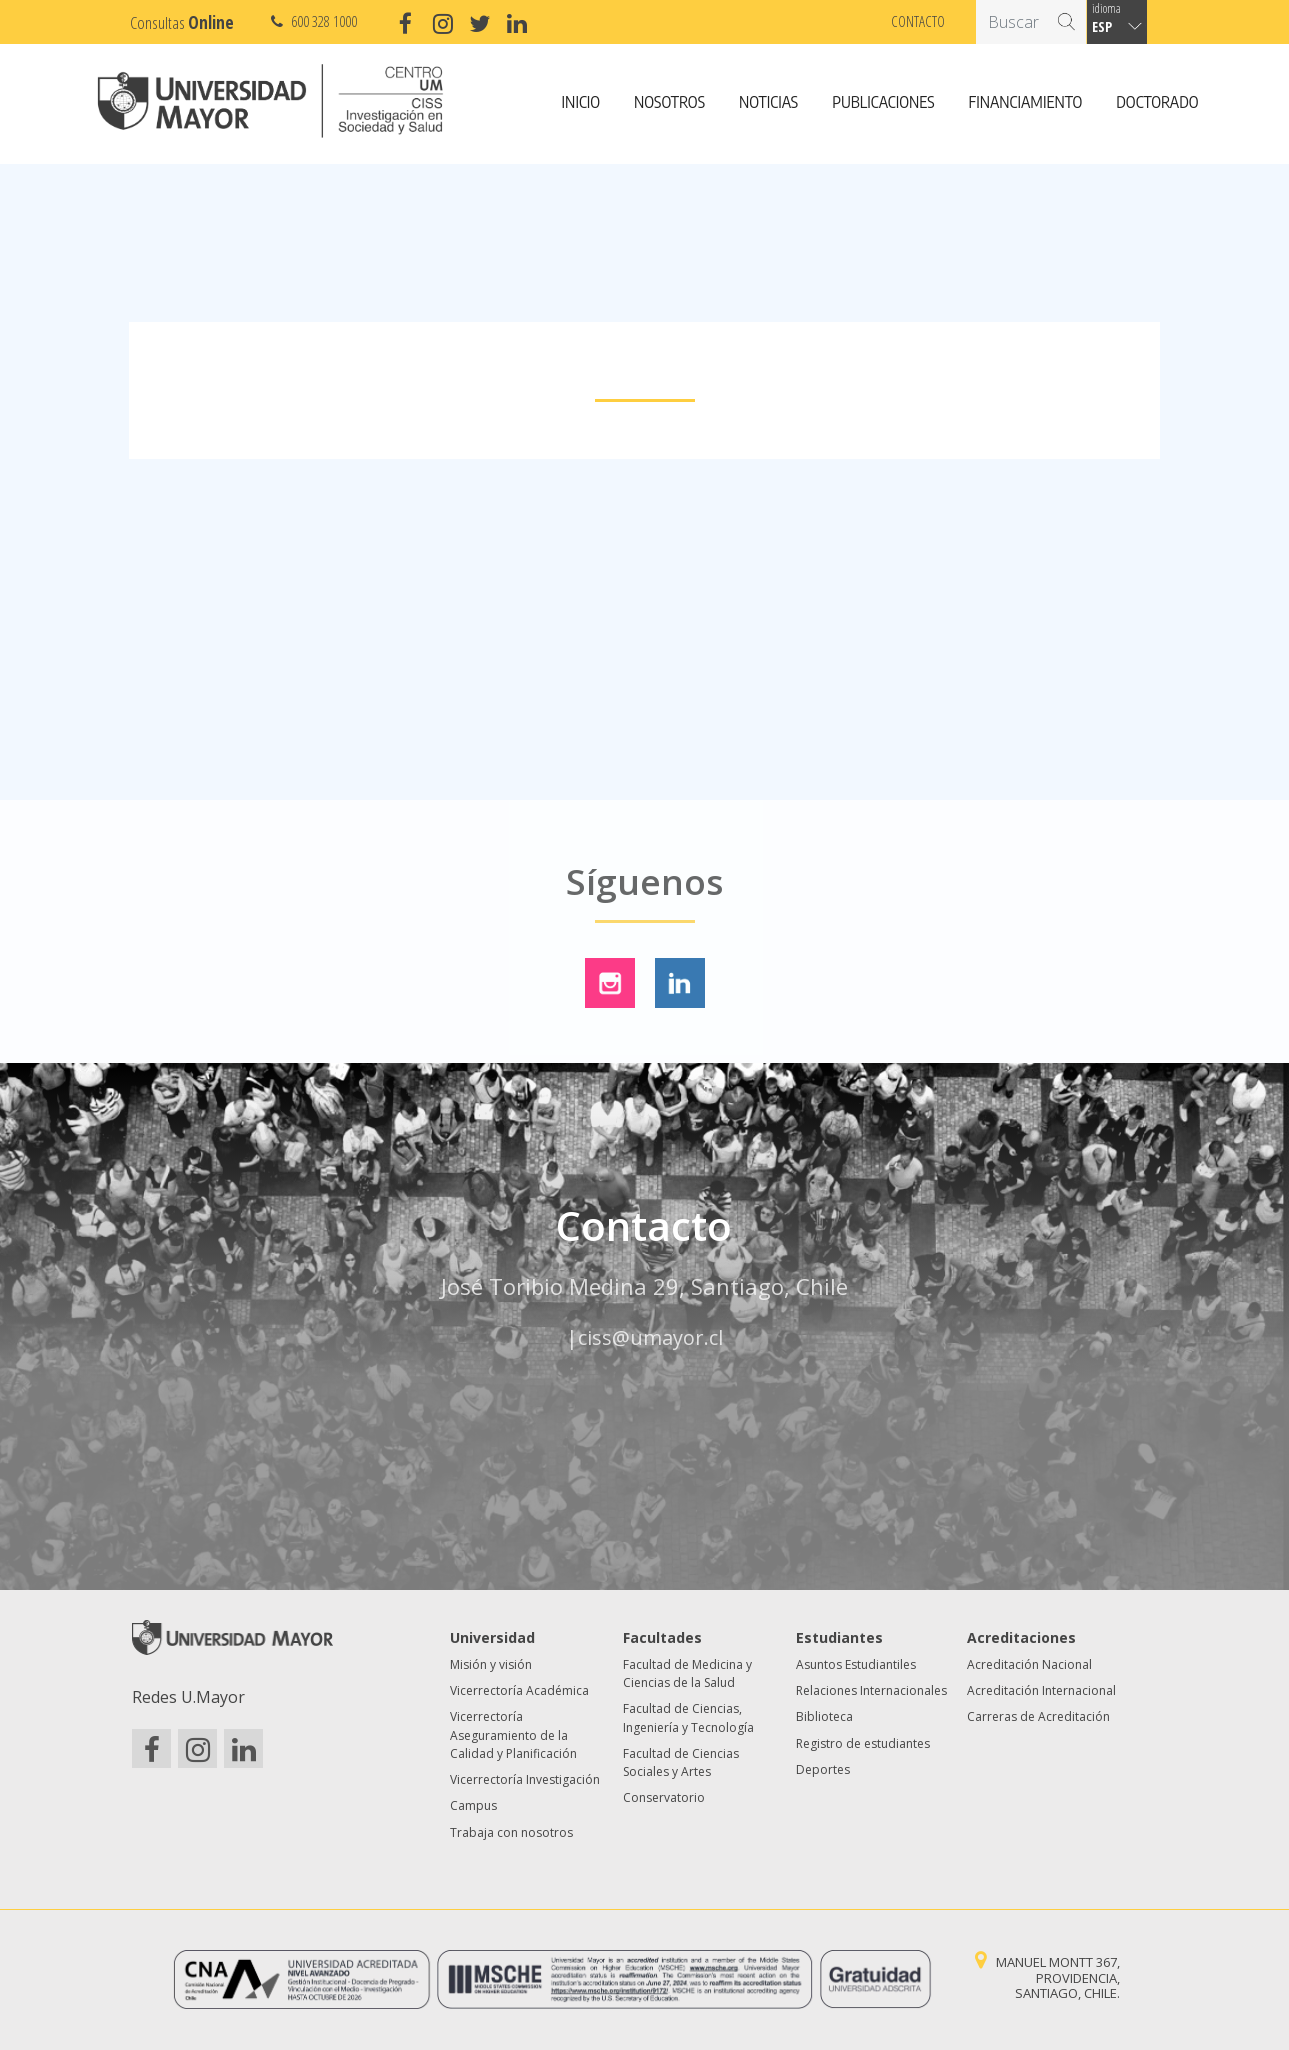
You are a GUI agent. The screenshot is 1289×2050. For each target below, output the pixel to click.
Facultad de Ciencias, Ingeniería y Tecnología (688, 1717)
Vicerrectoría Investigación (525, 1779)
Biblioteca (824, 1716)
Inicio (581, 103)
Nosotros (669, 103)
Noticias (768, 103)
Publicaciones (883, 103)
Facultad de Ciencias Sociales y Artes (681, 1762)
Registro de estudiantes (863, 1743)
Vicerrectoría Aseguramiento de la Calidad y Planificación (513, 1735)
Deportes (823, 1769)
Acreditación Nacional (1029, 1664)
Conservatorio (664, 1797)
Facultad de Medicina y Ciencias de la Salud (687, 1673)
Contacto (918, 21)
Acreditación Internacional (1041, 1690)
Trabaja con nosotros (511, 1832)
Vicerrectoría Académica (519, 1690)
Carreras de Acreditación (1038, 1716)
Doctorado (1157, 103)
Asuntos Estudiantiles (856, 1664)
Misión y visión (491, 1664)
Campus (473, 1805)
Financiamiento (1026, 103)
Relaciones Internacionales (871, 1690)
